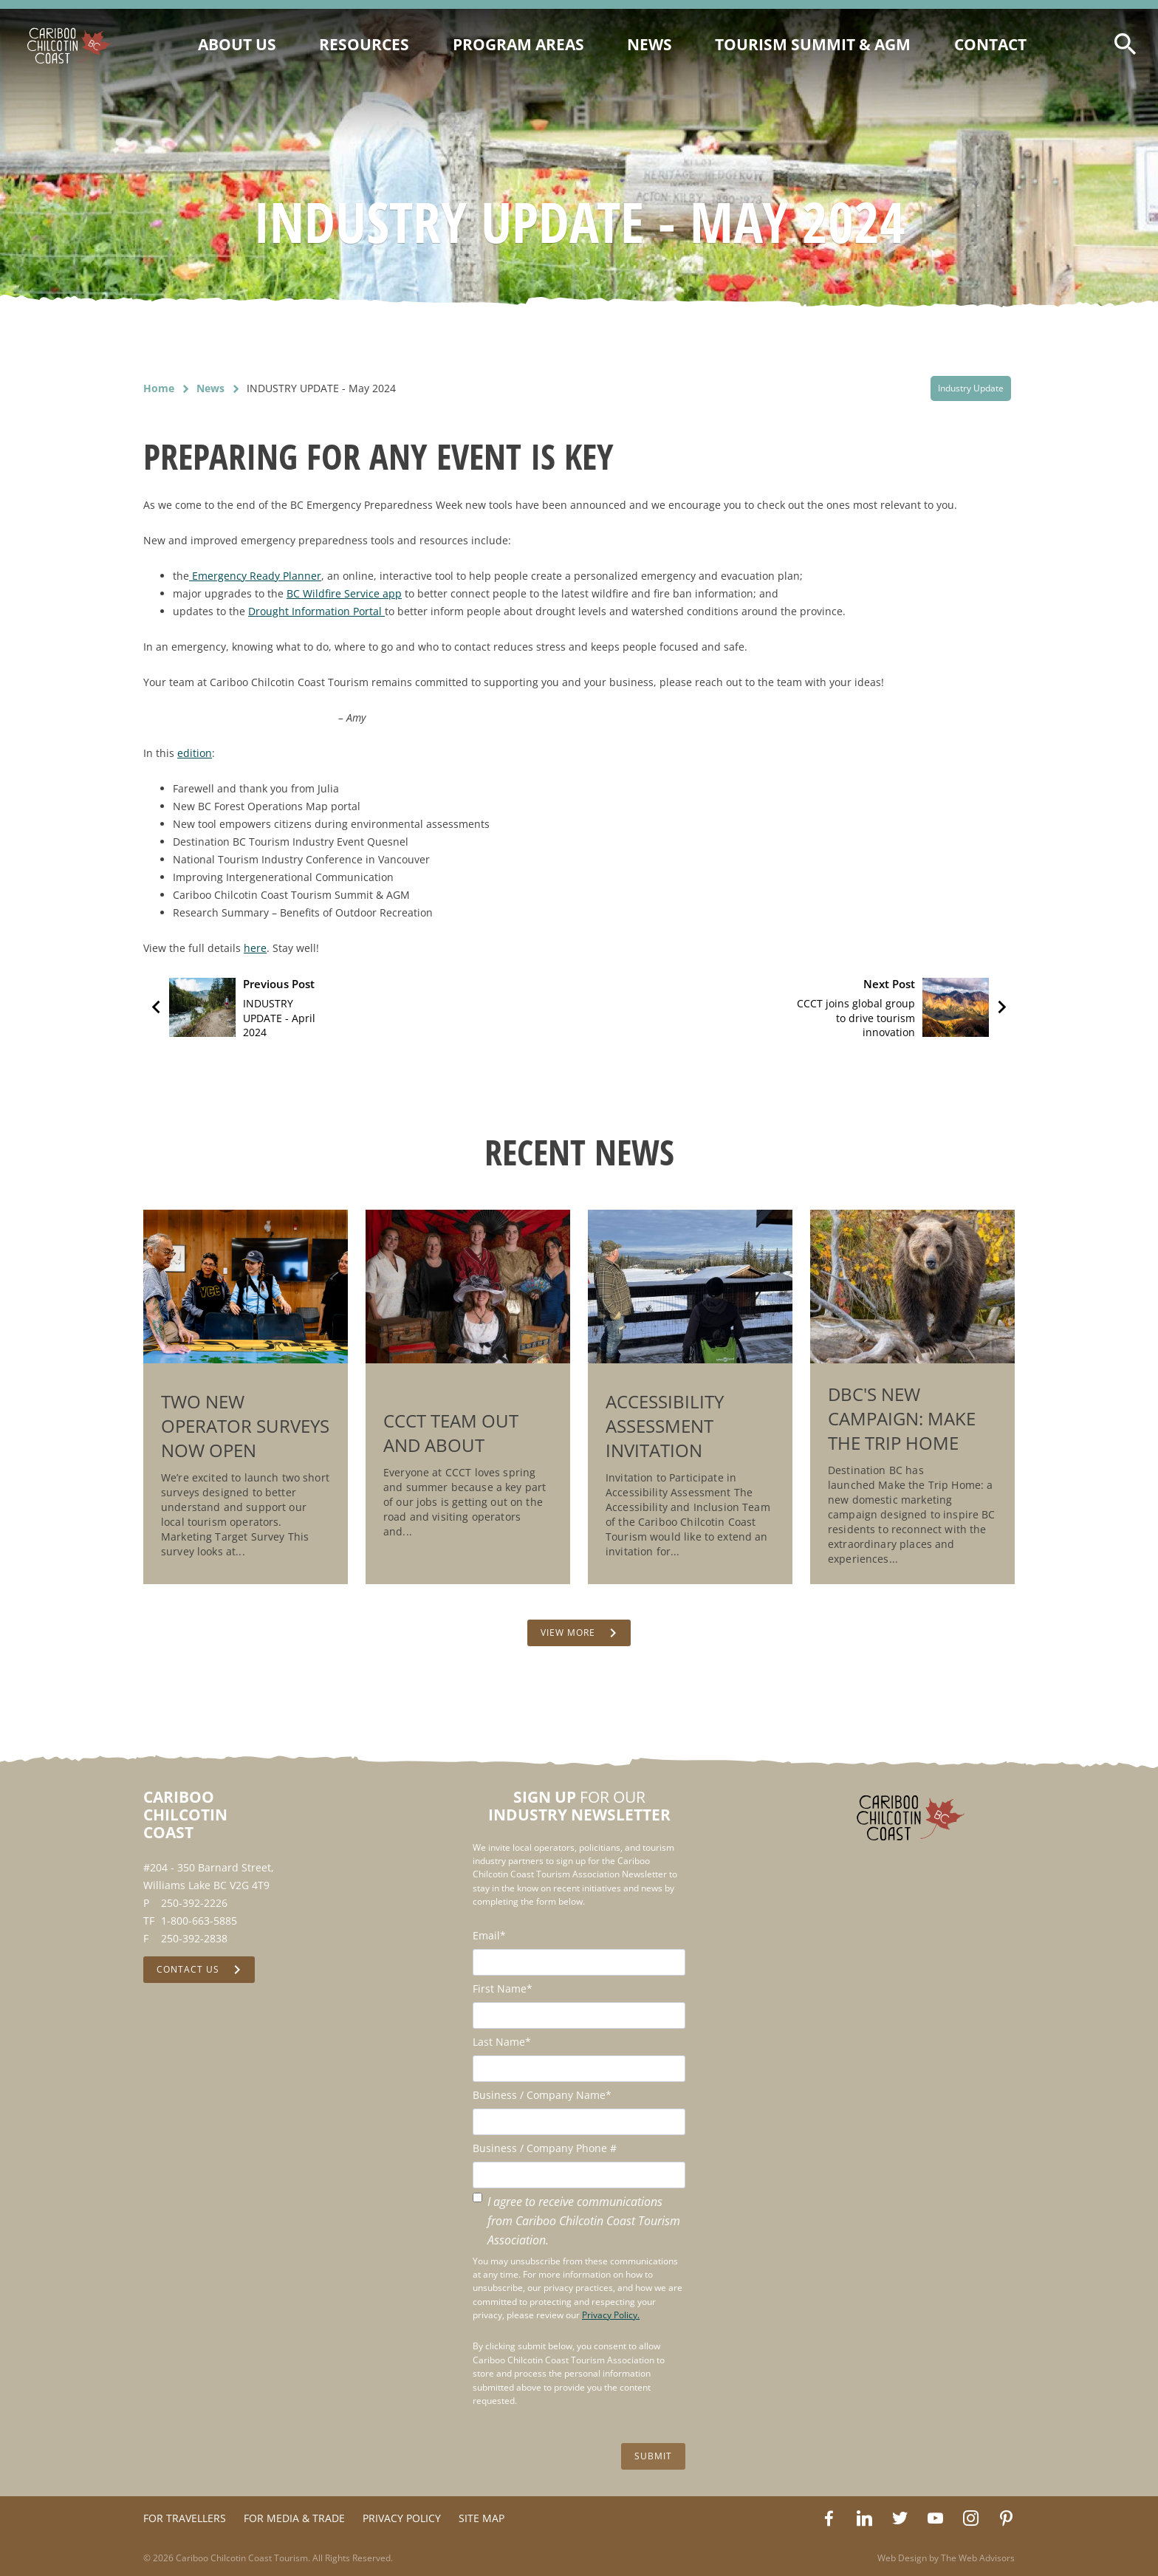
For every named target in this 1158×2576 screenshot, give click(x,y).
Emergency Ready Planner (255, 576)
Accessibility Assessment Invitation (665, 1425)
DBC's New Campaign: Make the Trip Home (902, 1418)
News (210, 388)
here (255, 948)
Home (158, 388)
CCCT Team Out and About (450, 1432)
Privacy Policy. (611, 2315)
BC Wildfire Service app (344, 593)
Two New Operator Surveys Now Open (245, 1425)
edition (194, 753)
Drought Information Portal (316, 611)
